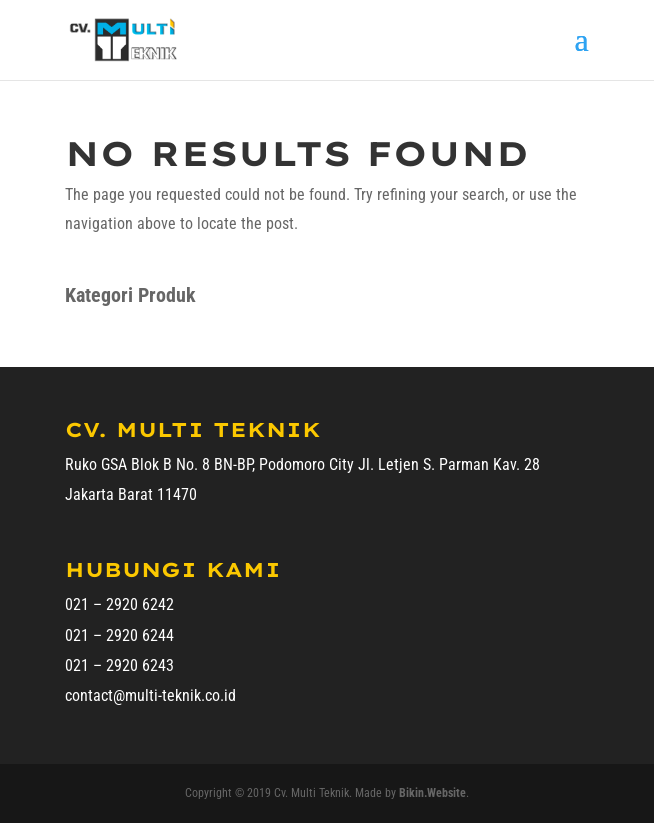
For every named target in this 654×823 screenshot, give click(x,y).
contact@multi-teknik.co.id (150, 695)
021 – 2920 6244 (119, 635)
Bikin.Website (432, 793)
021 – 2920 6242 (119, 604)
